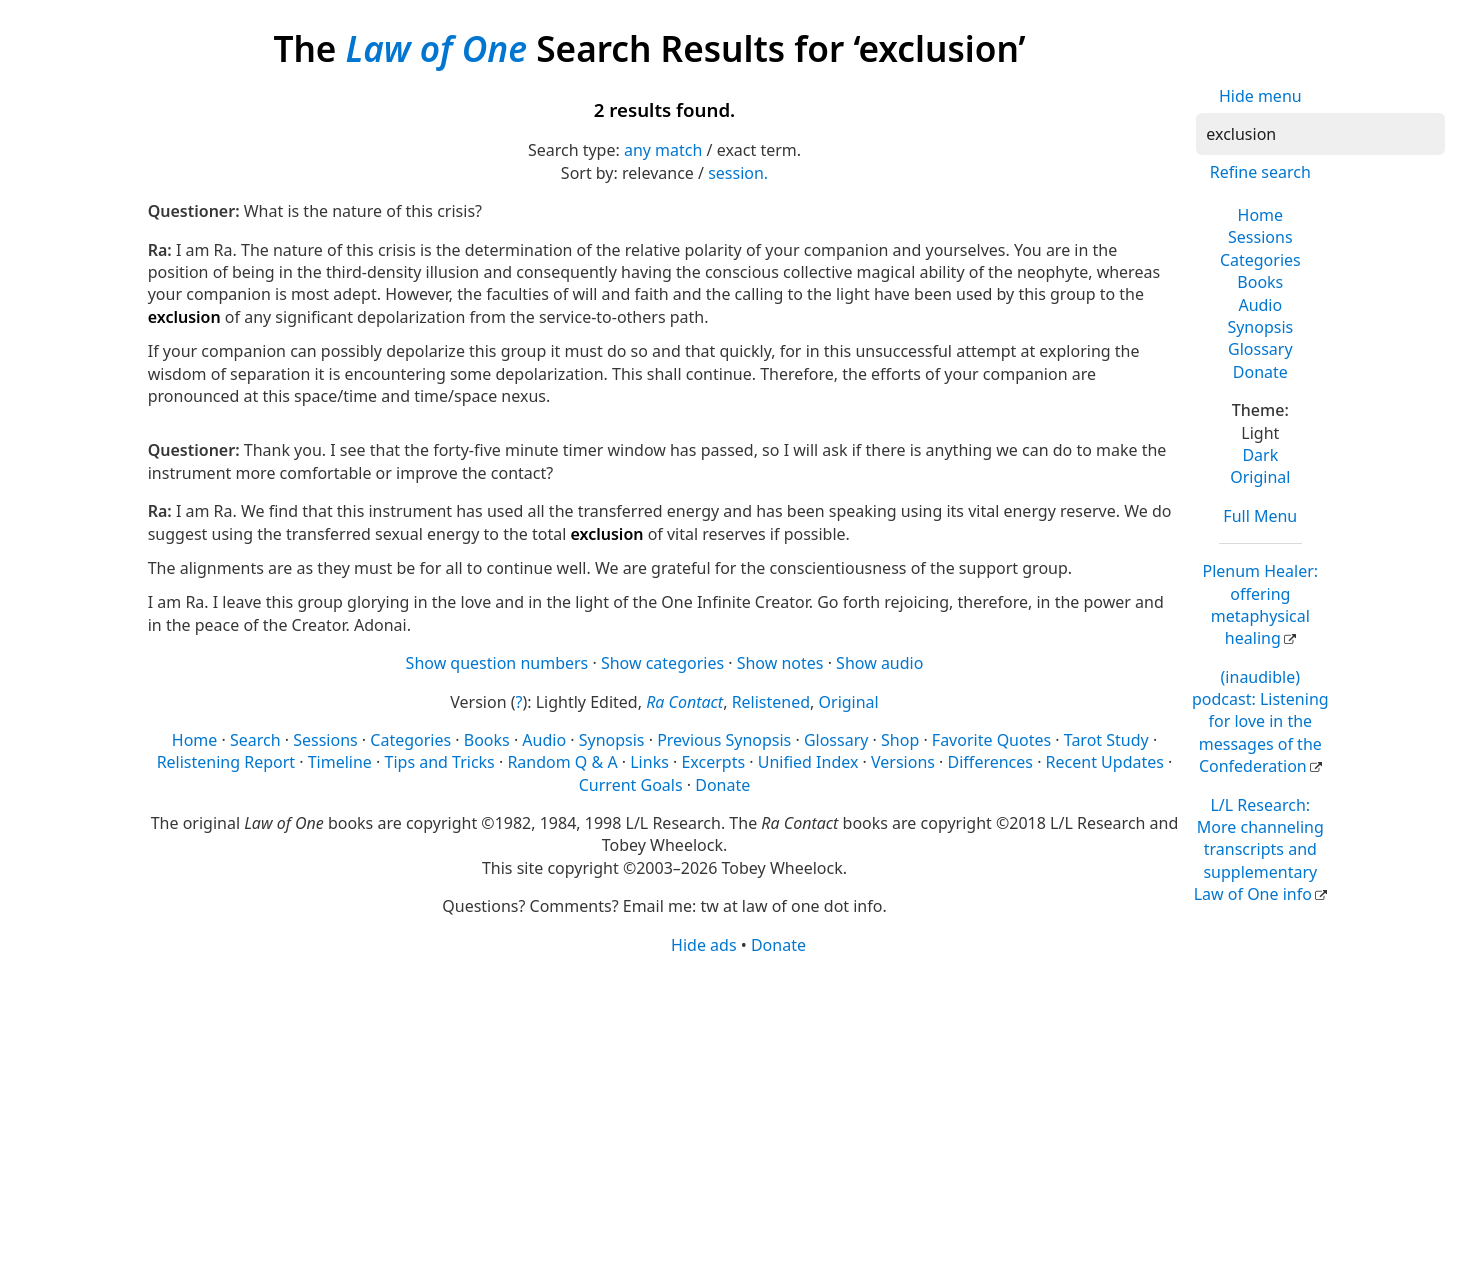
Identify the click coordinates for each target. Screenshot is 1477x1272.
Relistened (771, 702)
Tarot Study (1106, 740)
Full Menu (1260, 516)
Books (1260, 282)
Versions (903, 762)
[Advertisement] (739, 1112)
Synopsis (1260, 327)
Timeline (340, 762)
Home (1261, 215)
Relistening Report (226, 762)
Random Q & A (562, 762)
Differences (990, 762)
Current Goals (631, 785)
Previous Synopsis (724, 740)
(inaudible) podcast (1260, 722)
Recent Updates (1105, 762)
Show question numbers (497, 663)
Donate (1260, 372)
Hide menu (1260, 96)
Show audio (879, 663)
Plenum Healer (1260, 604)
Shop (900, 740)
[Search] (1320, 134)
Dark (1260, 455)
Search (255, 740)
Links (649, 762)
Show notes (780, 663)
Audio (1260, 305)
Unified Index (808, 762)
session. (738, 173)
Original (1260, 477)
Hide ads (704, 945)
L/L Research (1259, 850)
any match (663, 150)
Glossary (1260, 349)
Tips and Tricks (440, 762)
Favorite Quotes (991, 740)
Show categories (662, 663)
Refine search (1260, 172)
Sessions (1260, 237)
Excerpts (713, 762)
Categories (1260, 260)
